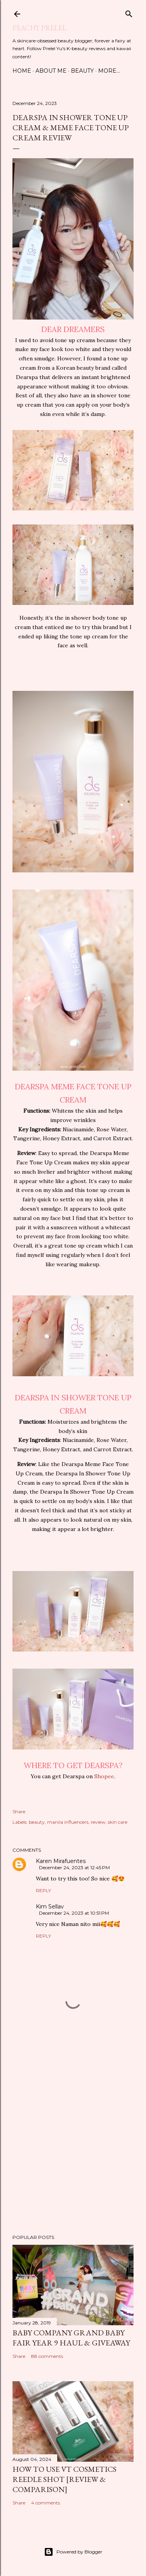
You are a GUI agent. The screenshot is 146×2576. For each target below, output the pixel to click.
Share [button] (18, 1811)
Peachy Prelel (39, 27)
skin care (117, 1822)
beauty (37, 1822)
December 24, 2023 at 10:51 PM (74, 1913)
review (98, 1822)
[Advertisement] (73, 2142)
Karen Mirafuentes (61, 1861)
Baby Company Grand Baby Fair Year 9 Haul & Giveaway (71, 2338)
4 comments (45, 2503)
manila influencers (67, 1822)
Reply (43, 1890)
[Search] (129, 12)
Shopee (104, 1776)
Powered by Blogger (73, 2552)
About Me (51, 70)
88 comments (47, 2356)
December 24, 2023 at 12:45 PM (74, 1867)
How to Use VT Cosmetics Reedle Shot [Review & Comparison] (64, 2479)
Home (21, 70)
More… (109, 70)
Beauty (82, 70)
